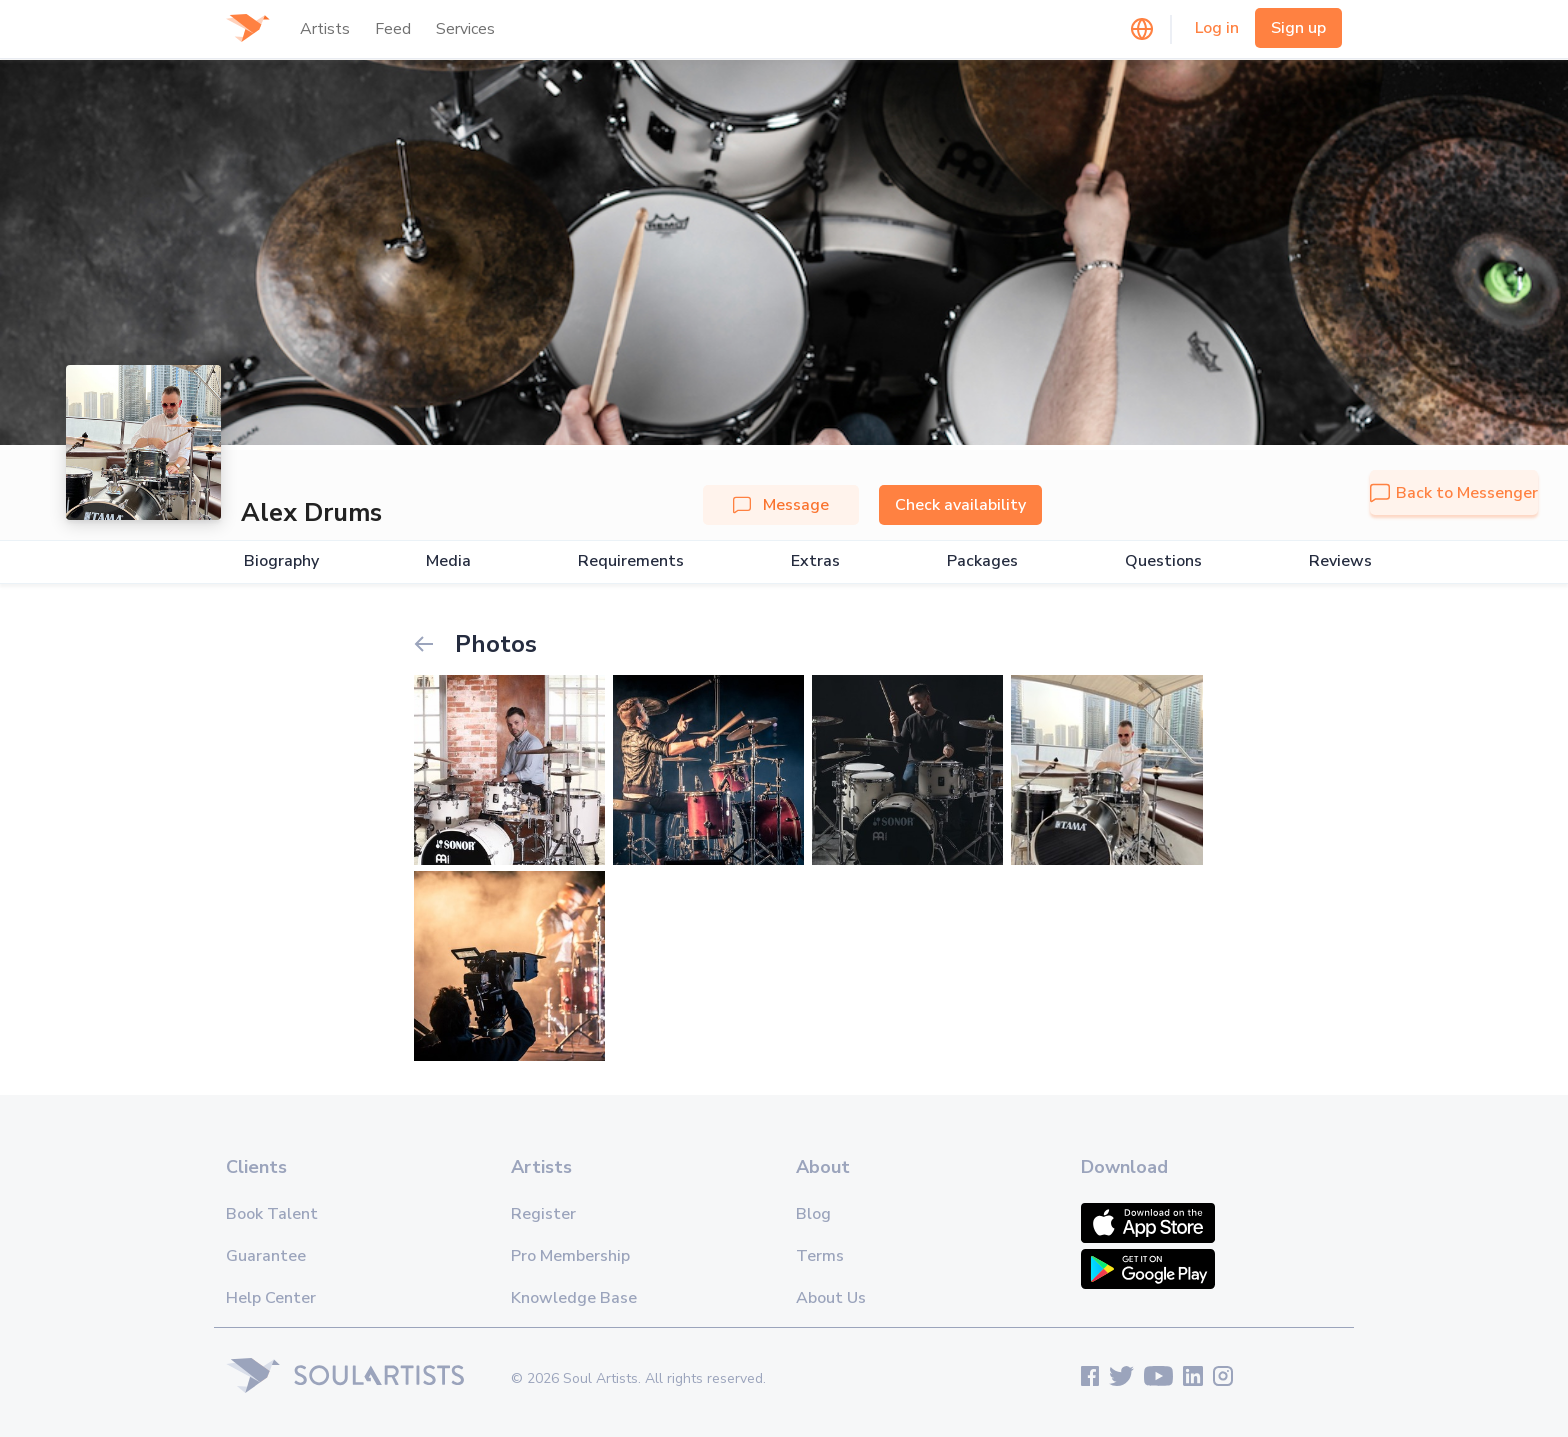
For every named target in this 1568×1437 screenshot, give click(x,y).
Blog (813, 1214)
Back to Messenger (1454, 493)
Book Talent (272, 1214)
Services (465, 29)
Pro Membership (570, 1256)
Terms (820, 1256)
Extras (815, 561)
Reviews (1340, 561)
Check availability (960, 505)
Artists (325, 29)
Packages (982, 561)
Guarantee (266, 1256)
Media (448, 561)
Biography (281, 561)
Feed (393, 29)
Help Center (271, 1298)
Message (781, 505)
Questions (1163, 561)
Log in (1217, 28)
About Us (831, 1298)
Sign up (1298, 28)
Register (543, 1214)
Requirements (631, 561)
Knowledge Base (574, 1298)
